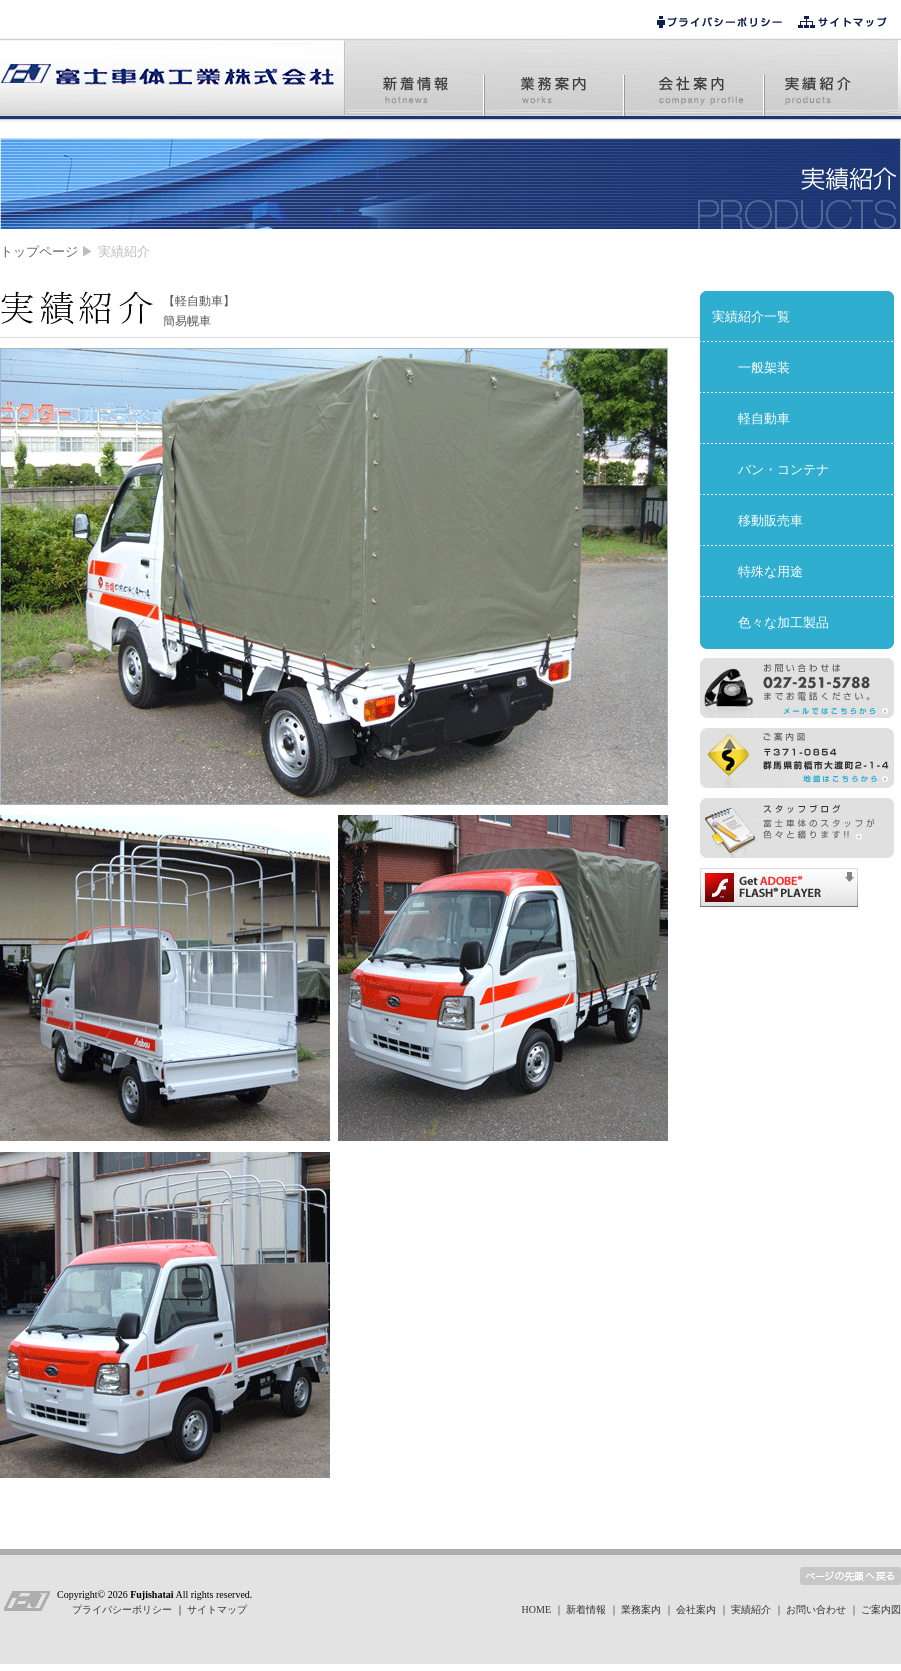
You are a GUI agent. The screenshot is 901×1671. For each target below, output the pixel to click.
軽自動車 (764, 418)
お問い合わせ (816, 1609)
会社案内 (696, 1609)
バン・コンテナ (783, 469)
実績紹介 (751, 1609)
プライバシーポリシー (123, 1609)
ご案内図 (881, 1609)
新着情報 (586, 1609)
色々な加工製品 (783, 622)
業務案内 (641, 1609)
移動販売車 (770, 520)
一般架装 (764, 367)
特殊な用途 (770, 571)
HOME (536, 1609)
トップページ (39, 251)
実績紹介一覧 (751, 316)
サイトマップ (217, 1609)
